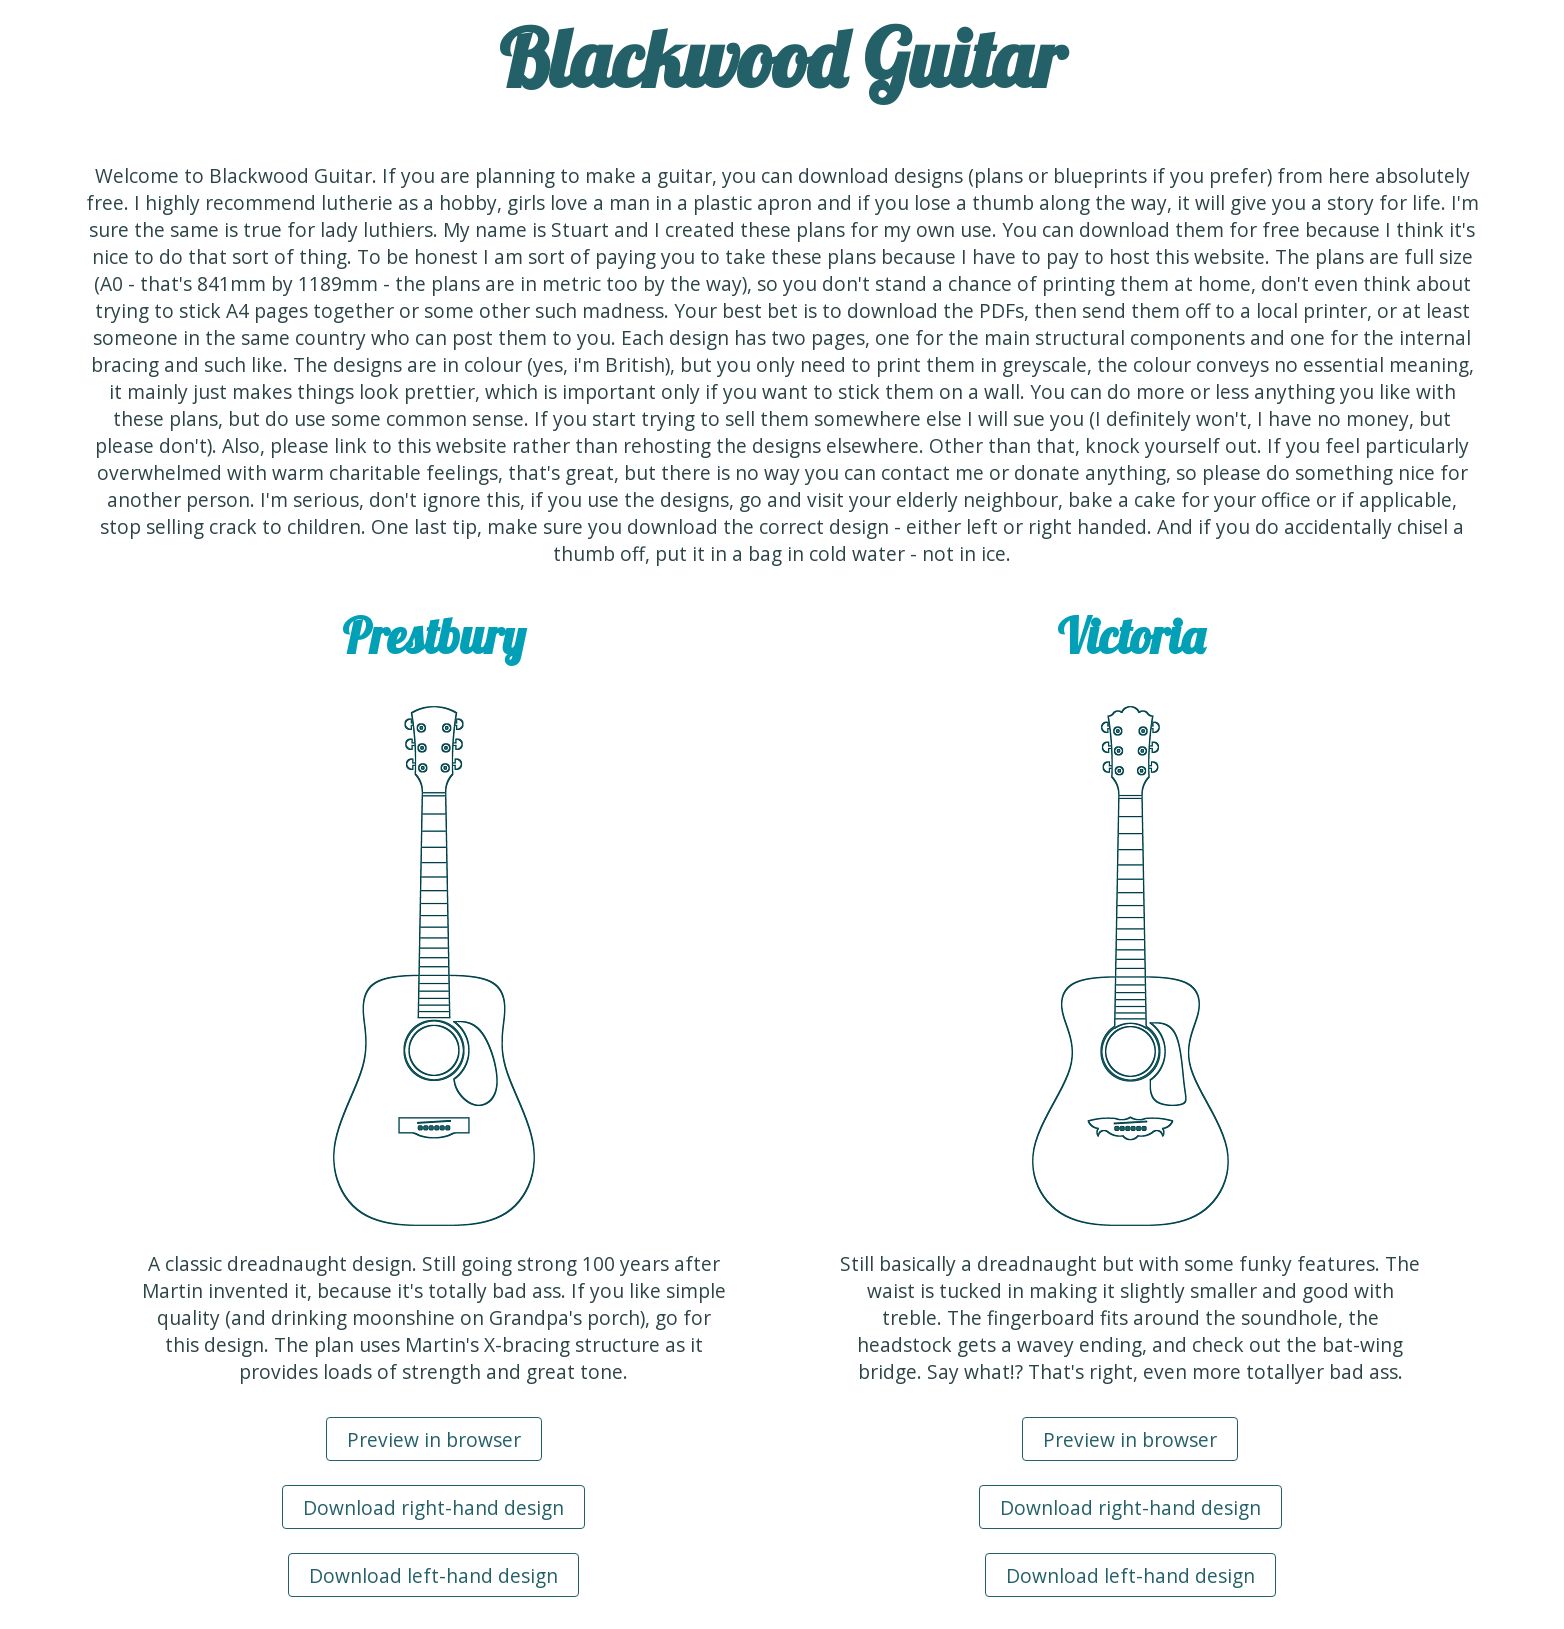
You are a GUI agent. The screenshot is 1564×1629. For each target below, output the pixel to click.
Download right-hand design (433, 1507)
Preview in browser (434, 1439)
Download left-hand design (433, 1575)
